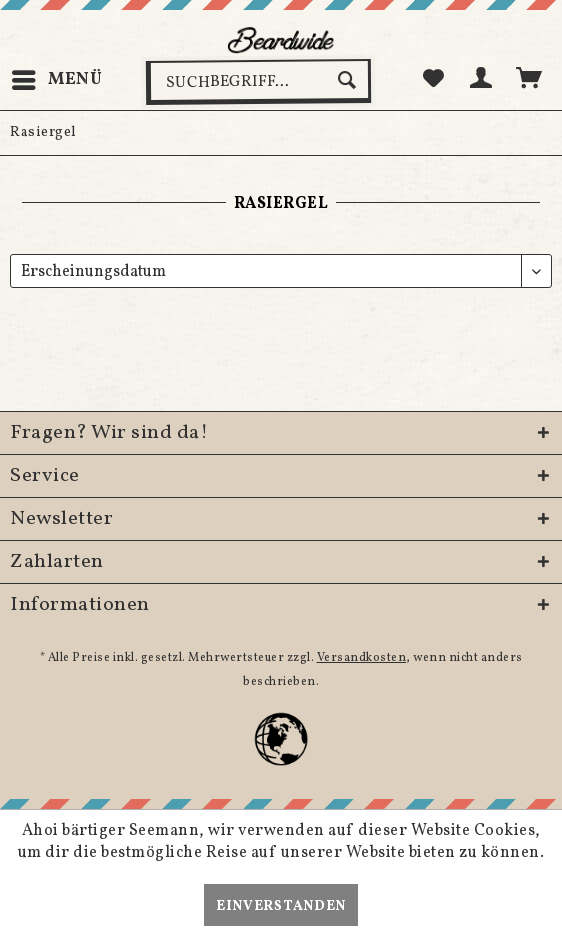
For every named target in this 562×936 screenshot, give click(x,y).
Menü (57, 77)
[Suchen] (349, 80)
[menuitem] (56, 80)
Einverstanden (281, 906)
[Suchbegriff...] (258, 82)
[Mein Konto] (482, 80)
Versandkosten (362, 658)
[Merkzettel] (433, 80)
